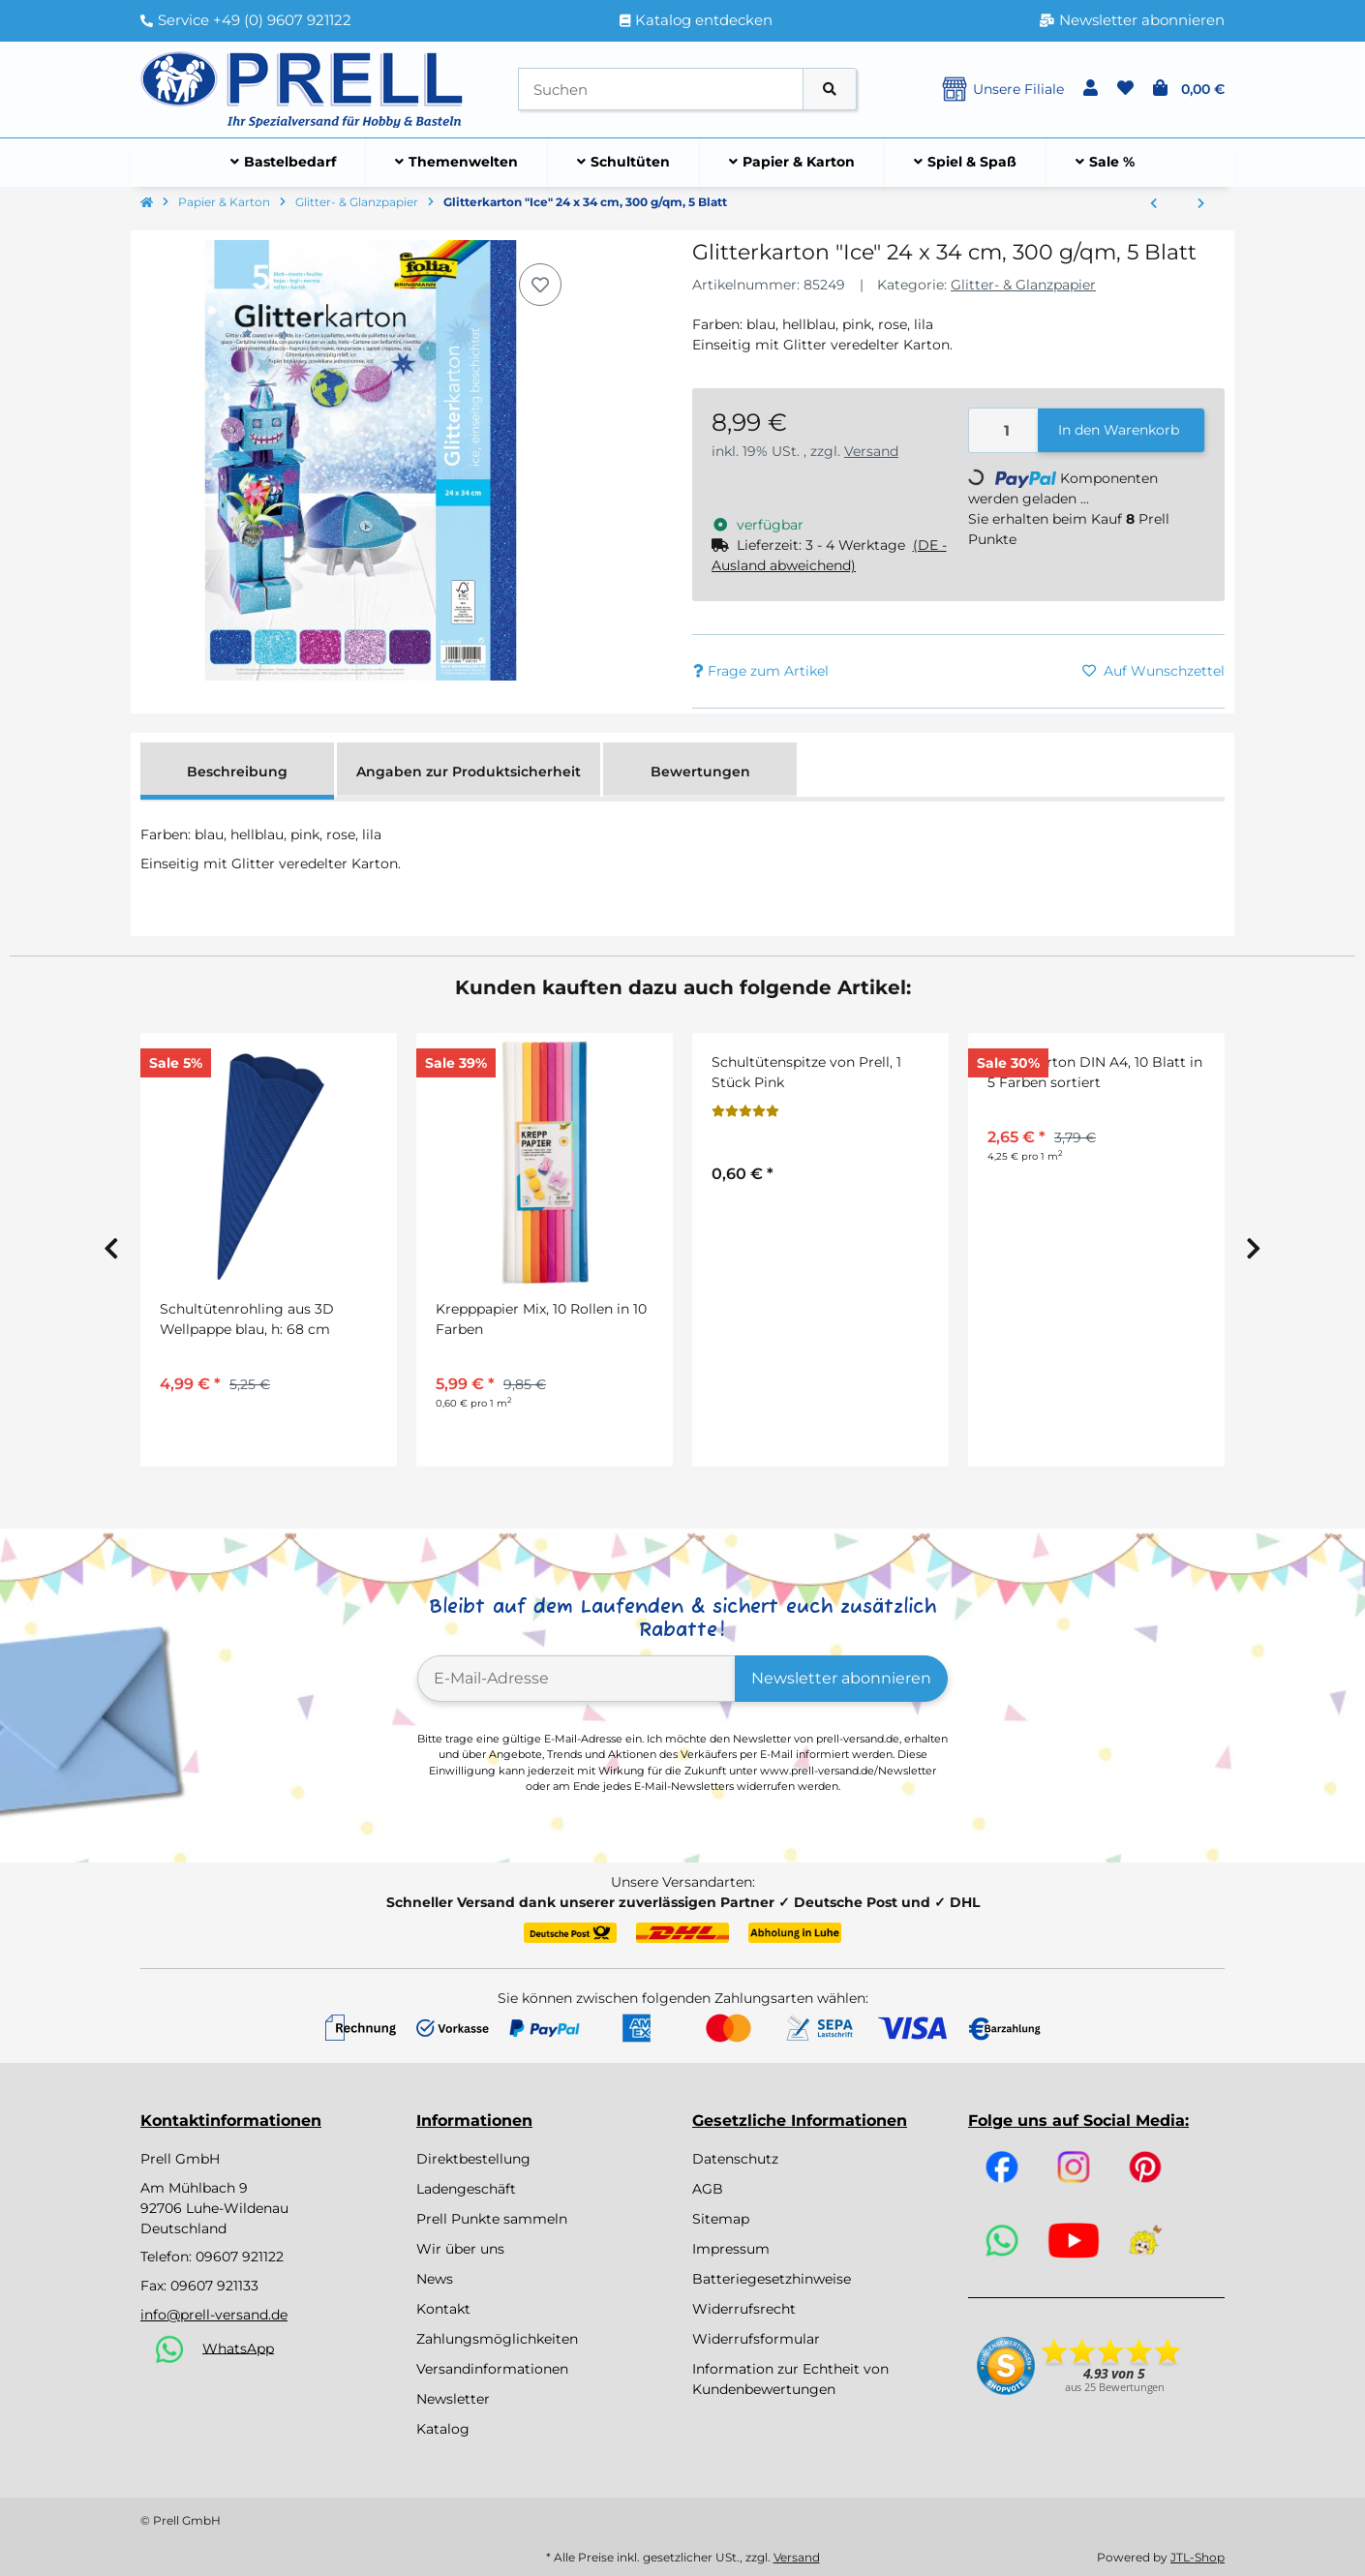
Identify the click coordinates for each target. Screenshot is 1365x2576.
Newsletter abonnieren (841, 1678)
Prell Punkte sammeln (491, 2218)
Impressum (731, 2249)
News (434, 2279)
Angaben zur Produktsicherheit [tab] (468, 771)
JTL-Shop (1197, 2557)
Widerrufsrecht (744, 2309)
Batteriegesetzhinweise (771, 2279)
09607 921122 (240, 2256)
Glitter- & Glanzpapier (1023, 284)
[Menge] (1004, 430)
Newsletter (453, 2399)
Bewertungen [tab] (700, 771)
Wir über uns (460, 2249)
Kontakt (443, 2309)
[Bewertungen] (745, 1111)
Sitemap (720, 2218)
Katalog (443, 2429)
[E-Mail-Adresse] (576, 1678)
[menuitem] (283, 162)
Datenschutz (735, 2158)
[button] (1090, 89)
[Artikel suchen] (830, 89)
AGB (707, 2188)
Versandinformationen (492, 2369)
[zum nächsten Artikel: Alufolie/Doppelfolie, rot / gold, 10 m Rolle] (1201, 204)
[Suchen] (661, 89)
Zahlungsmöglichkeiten (497, 2339)
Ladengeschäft (466, 2188)
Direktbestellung (473, 2158)
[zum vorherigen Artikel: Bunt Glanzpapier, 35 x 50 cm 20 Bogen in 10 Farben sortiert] (1153, 204)
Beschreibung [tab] (237, 771)
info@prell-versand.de (214, 2314)
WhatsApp (238, 2347)
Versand (871, 451)
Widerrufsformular (756, 2339)
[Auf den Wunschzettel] (540, 284)
